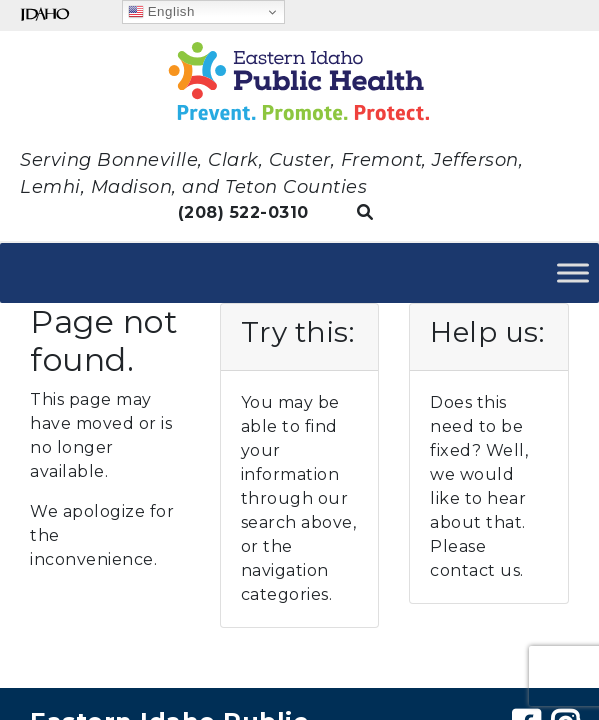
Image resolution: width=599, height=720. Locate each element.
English (161, 12)
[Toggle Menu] (573, 272)
